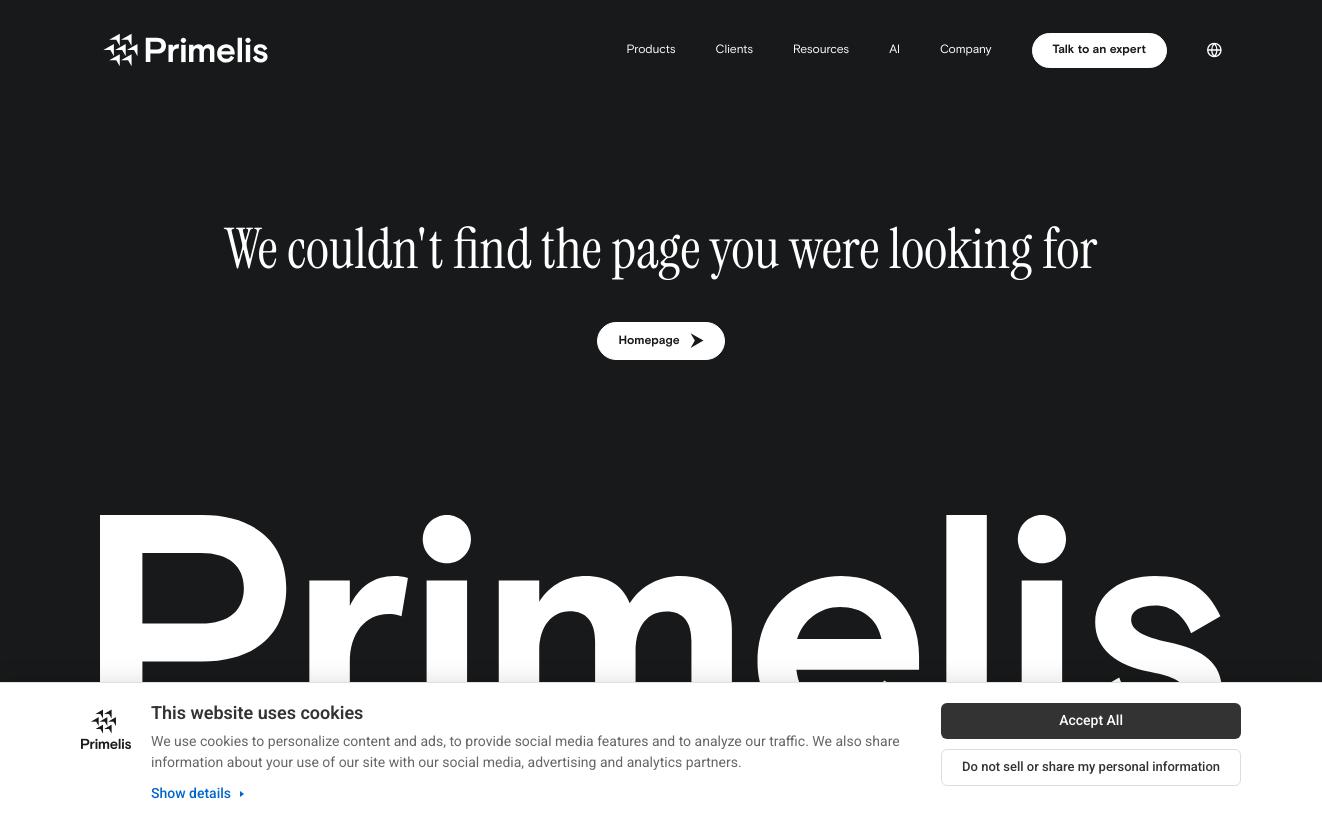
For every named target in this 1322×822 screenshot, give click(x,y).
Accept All (1091, 721)
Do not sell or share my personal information (1091, 767)
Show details (199, 794)
